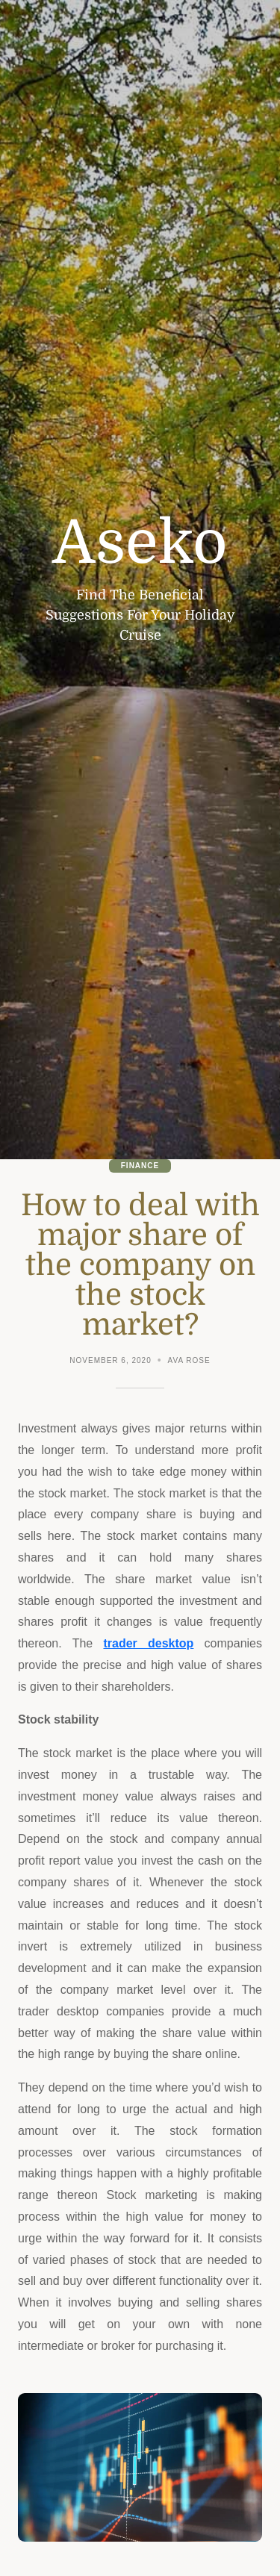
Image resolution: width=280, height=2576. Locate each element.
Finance (140, 1165)
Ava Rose (189, 1360)
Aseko (140, 543)
